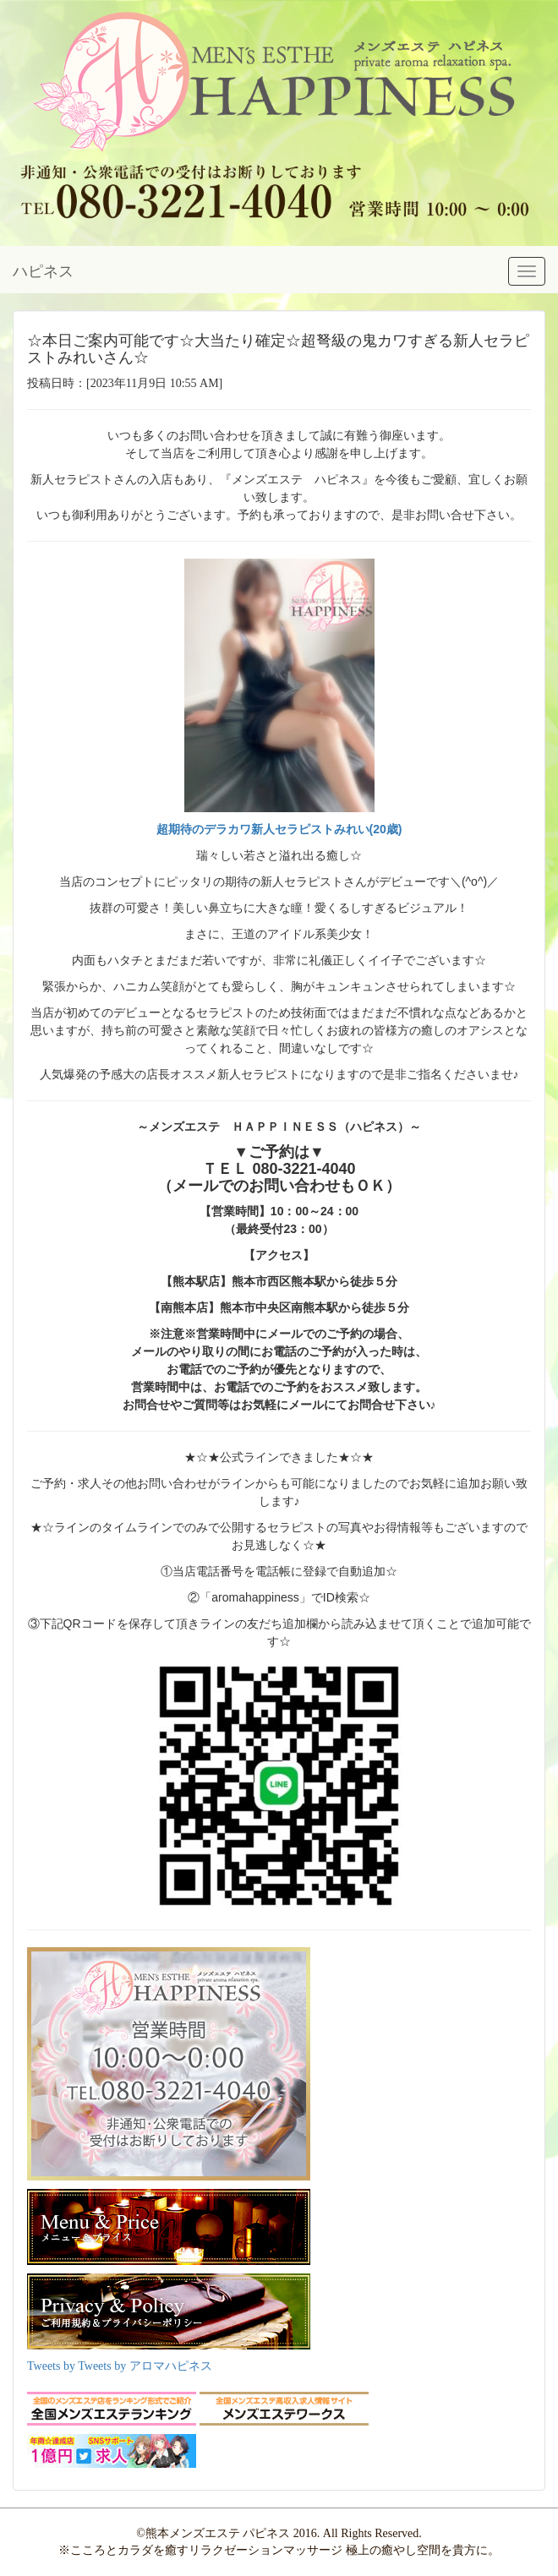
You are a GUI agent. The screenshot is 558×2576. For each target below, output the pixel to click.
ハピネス (43, 271)
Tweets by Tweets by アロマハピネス (119, 2366)
